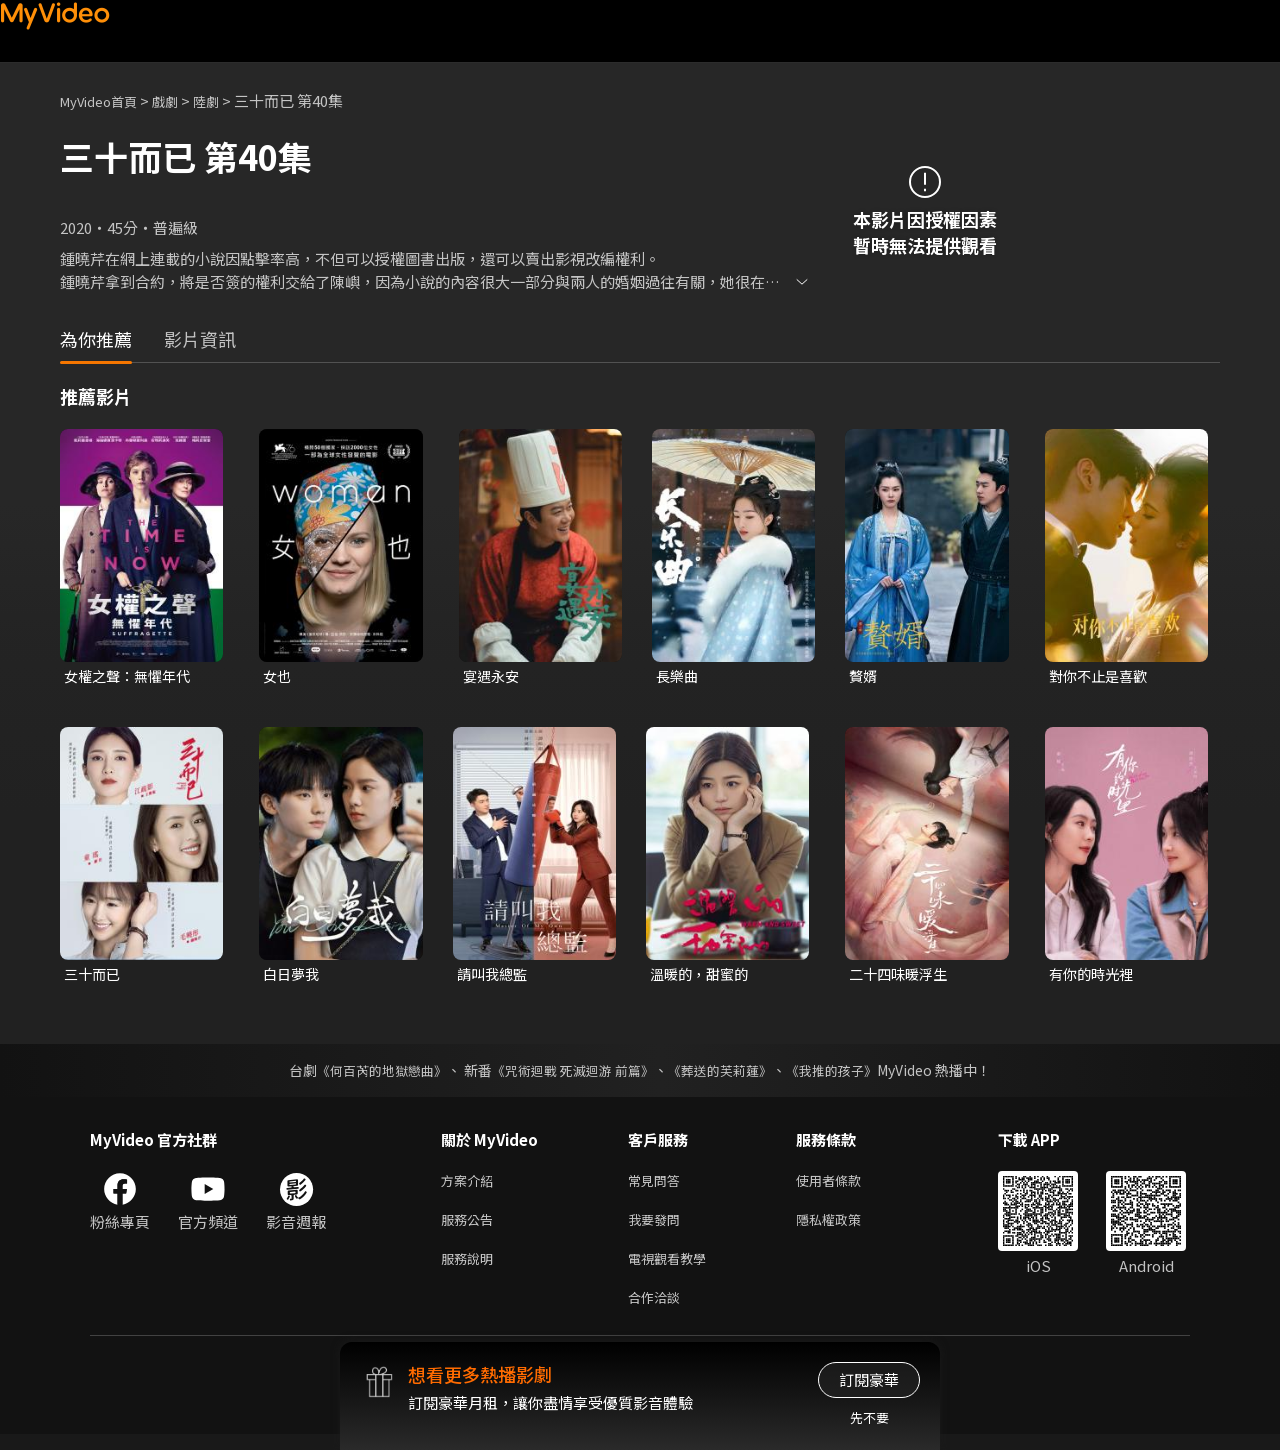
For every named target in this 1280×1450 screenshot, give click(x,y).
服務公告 (471, 1227)
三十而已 (94, 976)
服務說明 (471, 1269)
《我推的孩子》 (847, 1074)
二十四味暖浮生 (901, 976)
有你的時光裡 (1094, 976)
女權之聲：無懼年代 (131, 676)
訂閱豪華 (869, 1379)
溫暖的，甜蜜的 (702, 976)
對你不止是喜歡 (1101, 676)
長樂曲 (678, 676)
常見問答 (658, 1185)
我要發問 (658, 1227)
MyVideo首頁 (105, 100)
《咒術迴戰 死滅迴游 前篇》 (571, 1074)
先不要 (869, 1417)
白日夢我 (293, 976)
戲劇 (181, 100)
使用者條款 (845, 1185)
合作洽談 (658, 1311)
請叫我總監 (494, 976)
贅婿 (864, 676)
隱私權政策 (845, 1227)
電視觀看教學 (673, 1269)
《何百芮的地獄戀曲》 (369, 1074)
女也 (278, 676)
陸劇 (226, 100)
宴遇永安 (493, 676)
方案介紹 (471, 1185)
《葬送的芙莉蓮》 (728, 1074)
